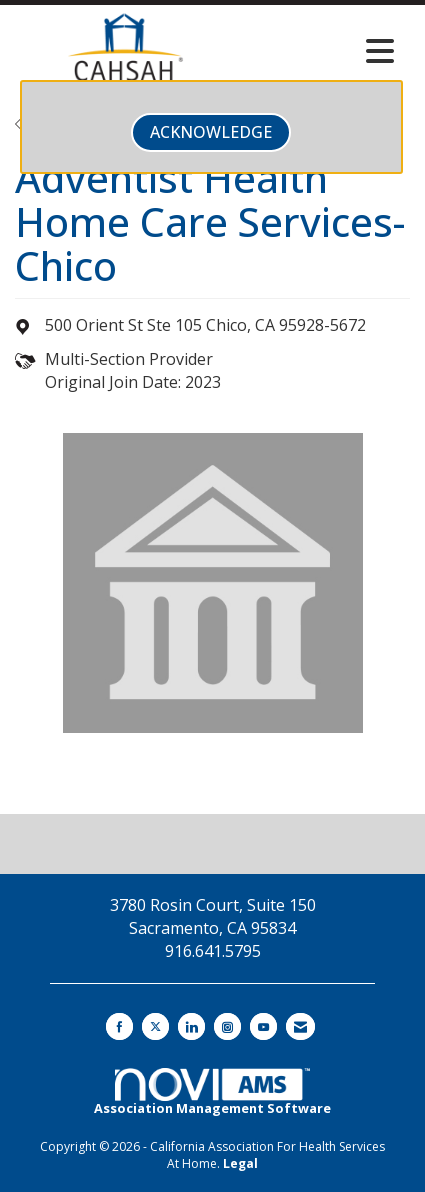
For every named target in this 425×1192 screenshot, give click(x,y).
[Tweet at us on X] (155, 1026)
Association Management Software (212, 1093)
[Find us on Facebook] (119, 1026)
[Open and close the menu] (320, 51)
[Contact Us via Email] (300, 1026)
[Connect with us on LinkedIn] (191, 1026)
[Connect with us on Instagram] (227, 1026)
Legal (240, 1163)
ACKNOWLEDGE (211, 132)
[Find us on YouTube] (263, 1026)
